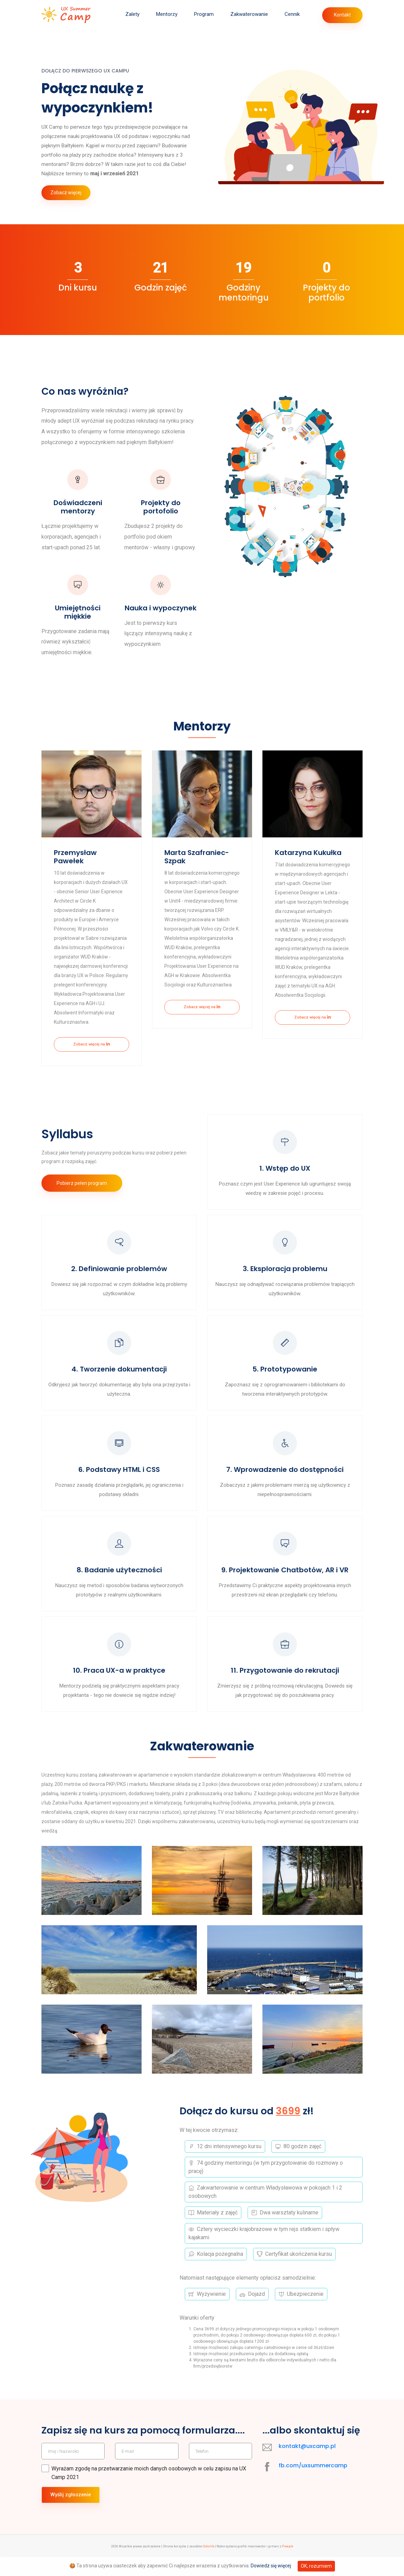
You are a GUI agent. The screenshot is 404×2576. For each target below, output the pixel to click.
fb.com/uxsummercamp (313, 2485)
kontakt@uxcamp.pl (307, 2465)
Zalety (132, 14)
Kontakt (342, 15)
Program (204, 14)
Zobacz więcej (65, 192)
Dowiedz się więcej (271, 2565)
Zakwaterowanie (249, 14)
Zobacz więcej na (91, 1045)
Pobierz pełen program (82, 1185)
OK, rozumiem (316, 2566)
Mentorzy (166, 14)
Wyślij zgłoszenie (71, 2514)
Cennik (292, 14)
